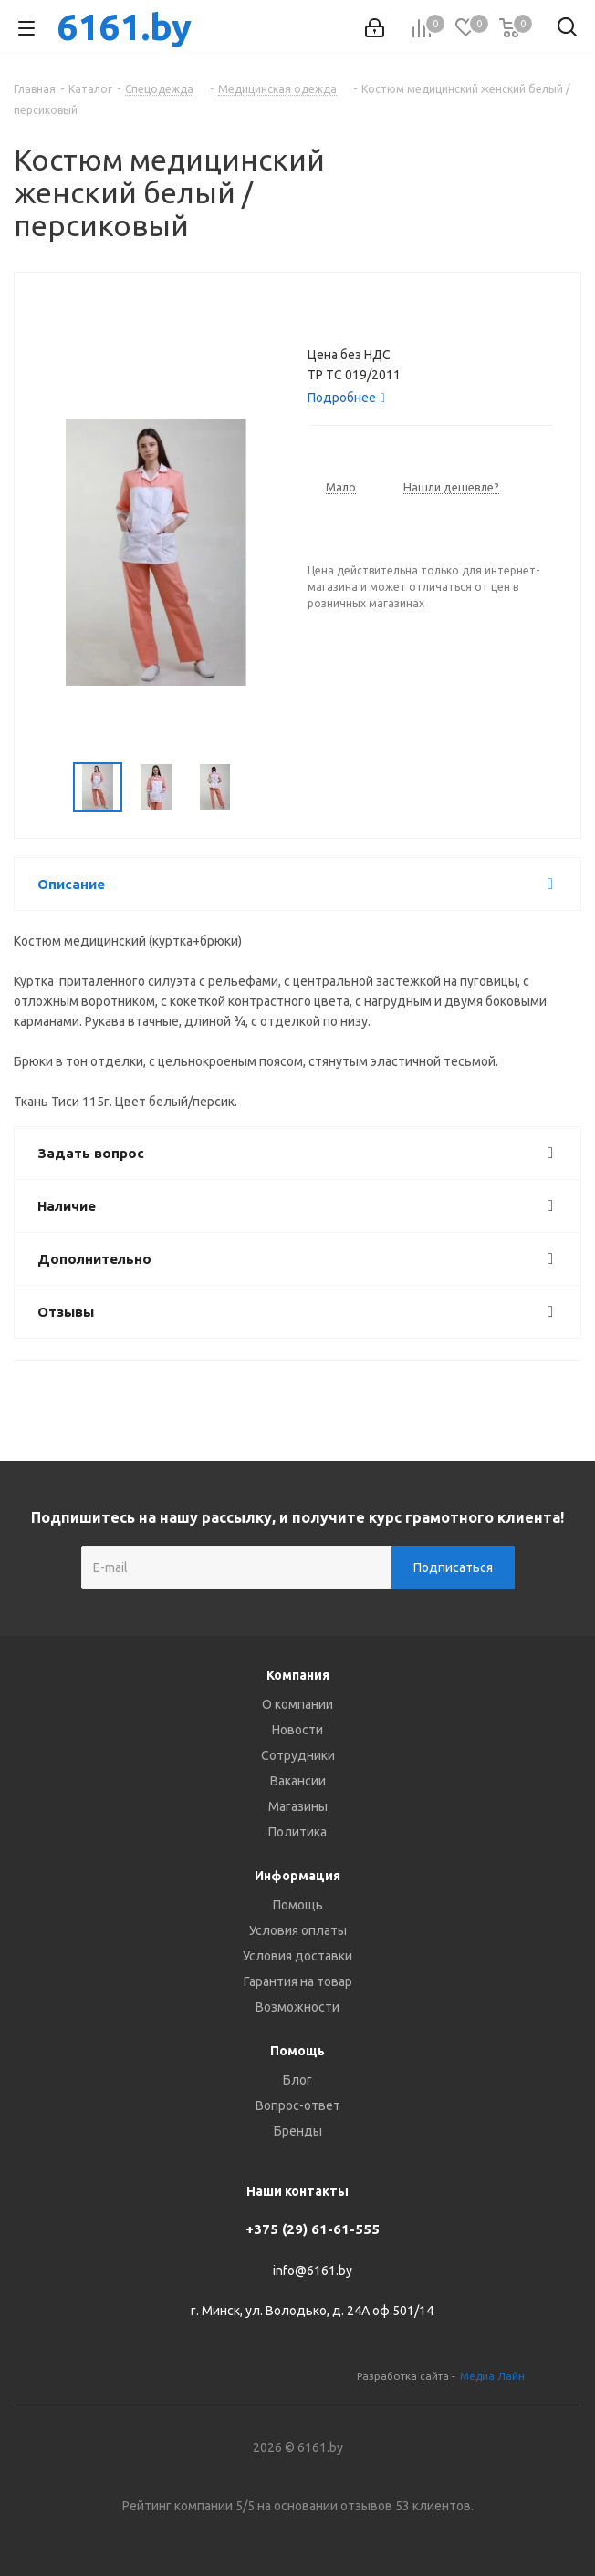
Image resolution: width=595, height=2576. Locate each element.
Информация (297, 1875)
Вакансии (298, 1781)
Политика (297, 1832)
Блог (297, 2080)
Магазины (298, 1806)
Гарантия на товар (298, 1981)
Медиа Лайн (492, 2376)
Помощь (298, 1905)
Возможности (297, 2007)
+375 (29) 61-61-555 (312, 2229)
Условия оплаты (298, 1930)
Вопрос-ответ (298, 2105)
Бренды (298, 2131)
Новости (297, 1730)
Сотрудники (298, 1755)
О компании (297, 1704)
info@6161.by (312, 2270)
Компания (297, 1675)
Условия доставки (297, 1956)
